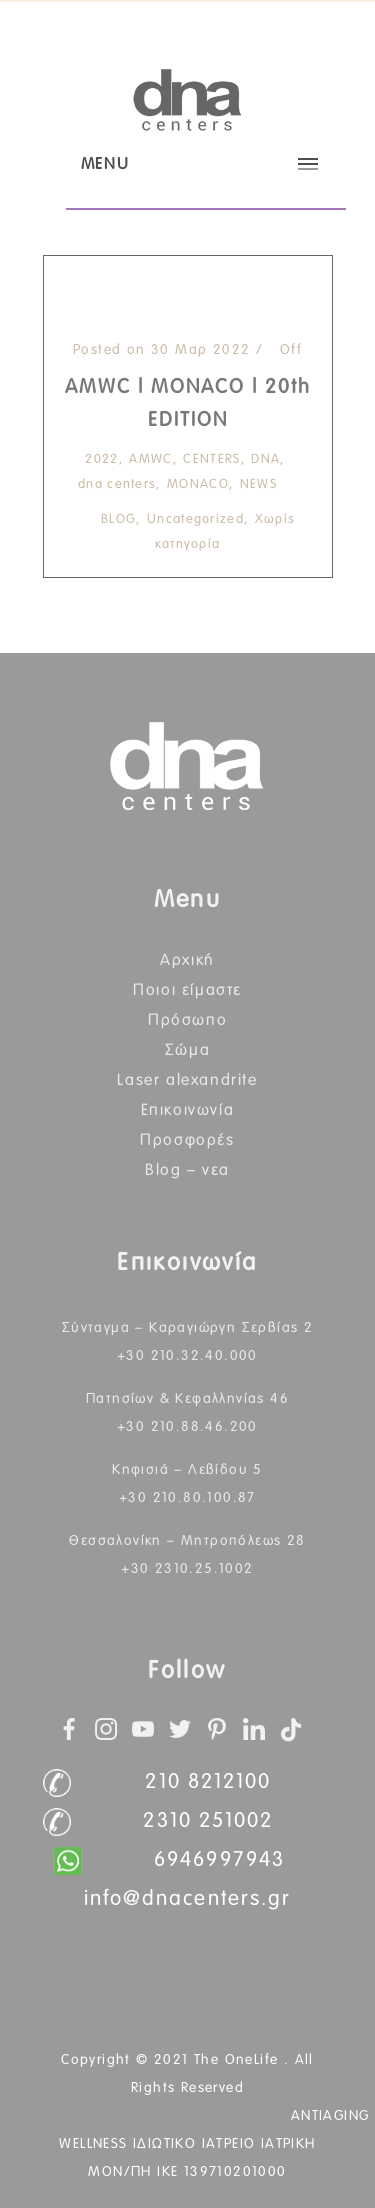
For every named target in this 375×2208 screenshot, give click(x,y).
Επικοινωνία (188, 1110)
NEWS (258, 484)
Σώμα (187, 1050)
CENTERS (211, 459)
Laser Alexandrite (187, 1080)
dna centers (117, 484)
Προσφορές (187, 1140)
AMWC (150, 459)
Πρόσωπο (187, 1020)
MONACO (198, 484)
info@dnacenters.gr (188, 1899)
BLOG (118, 519)
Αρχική (187, 960)
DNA (265, 459)
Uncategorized (195, 519)
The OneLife (239, 2060)
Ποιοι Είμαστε (187, 990)
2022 (101, 459)
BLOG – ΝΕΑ (187, 1170)
